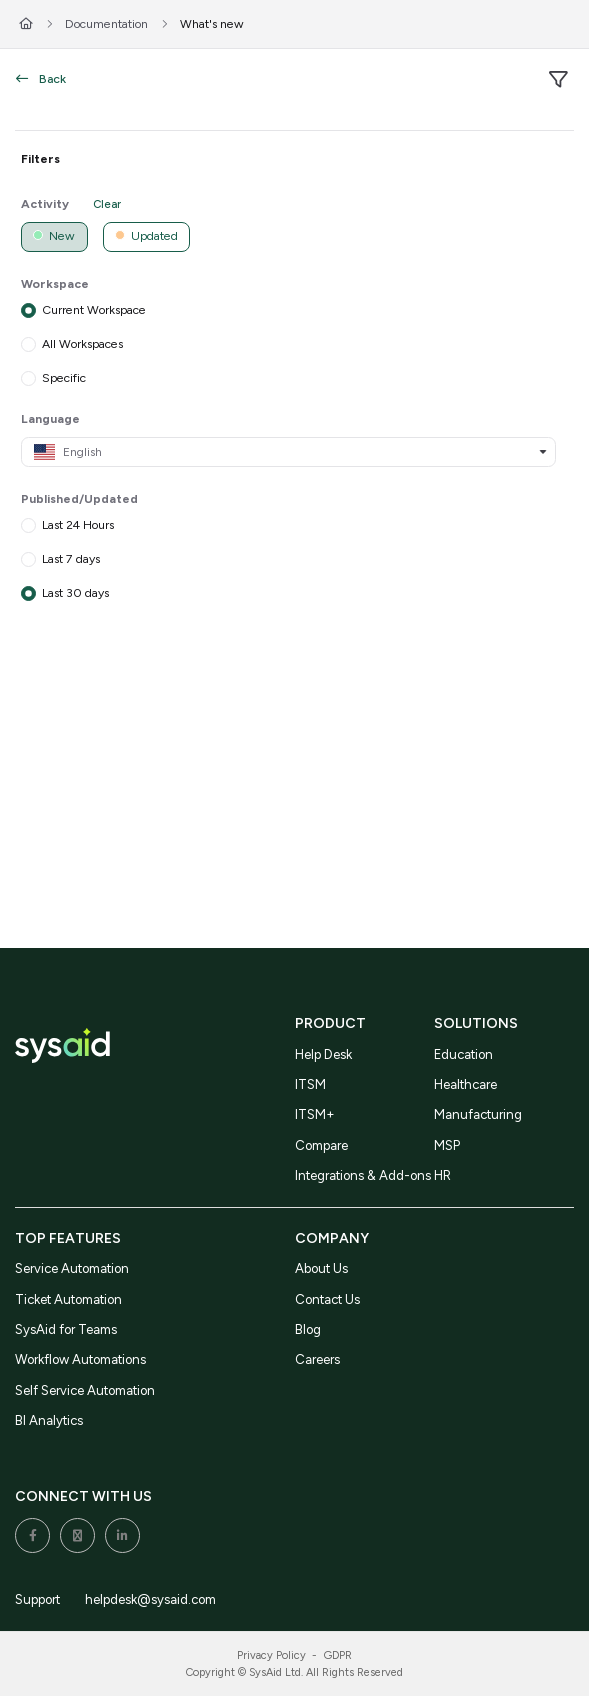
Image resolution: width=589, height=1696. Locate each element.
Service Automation (72, 1268)
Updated (146, 235)
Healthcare (465, 1084)
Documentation (106, 23)
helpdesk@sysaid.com (150, 1599)
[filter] (558, 80)
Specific (64, 376)
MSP (447, 1145)
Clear (107, 203)
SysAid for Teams (66, 1329)
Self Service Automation (85, 1390)
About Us (321, 1268)
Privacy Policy (271, 1655)
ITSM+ (315, 1114)
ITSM (310, 1084)
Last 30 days (75, 591)
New (54, 235)
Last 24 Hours (78, 524)
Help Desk (323, 1054)
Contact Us (327, 1299)
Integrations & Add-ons (363, 1175)
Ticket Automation (68, 1299)
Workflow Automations (80, 1359)
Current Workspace (94, 309)
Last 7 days (71, 558)
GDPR (338, 1655)
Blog (308, 1329)
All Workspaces (82, 342)
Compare (321, 1145)
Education (463, 1054)
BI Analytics (49, 1420)
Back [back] (41, 78)
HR (442, 1175)
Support (37, 1599)
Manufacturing (478, 1114)
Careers (317, 1359)
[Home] (26, 24)
